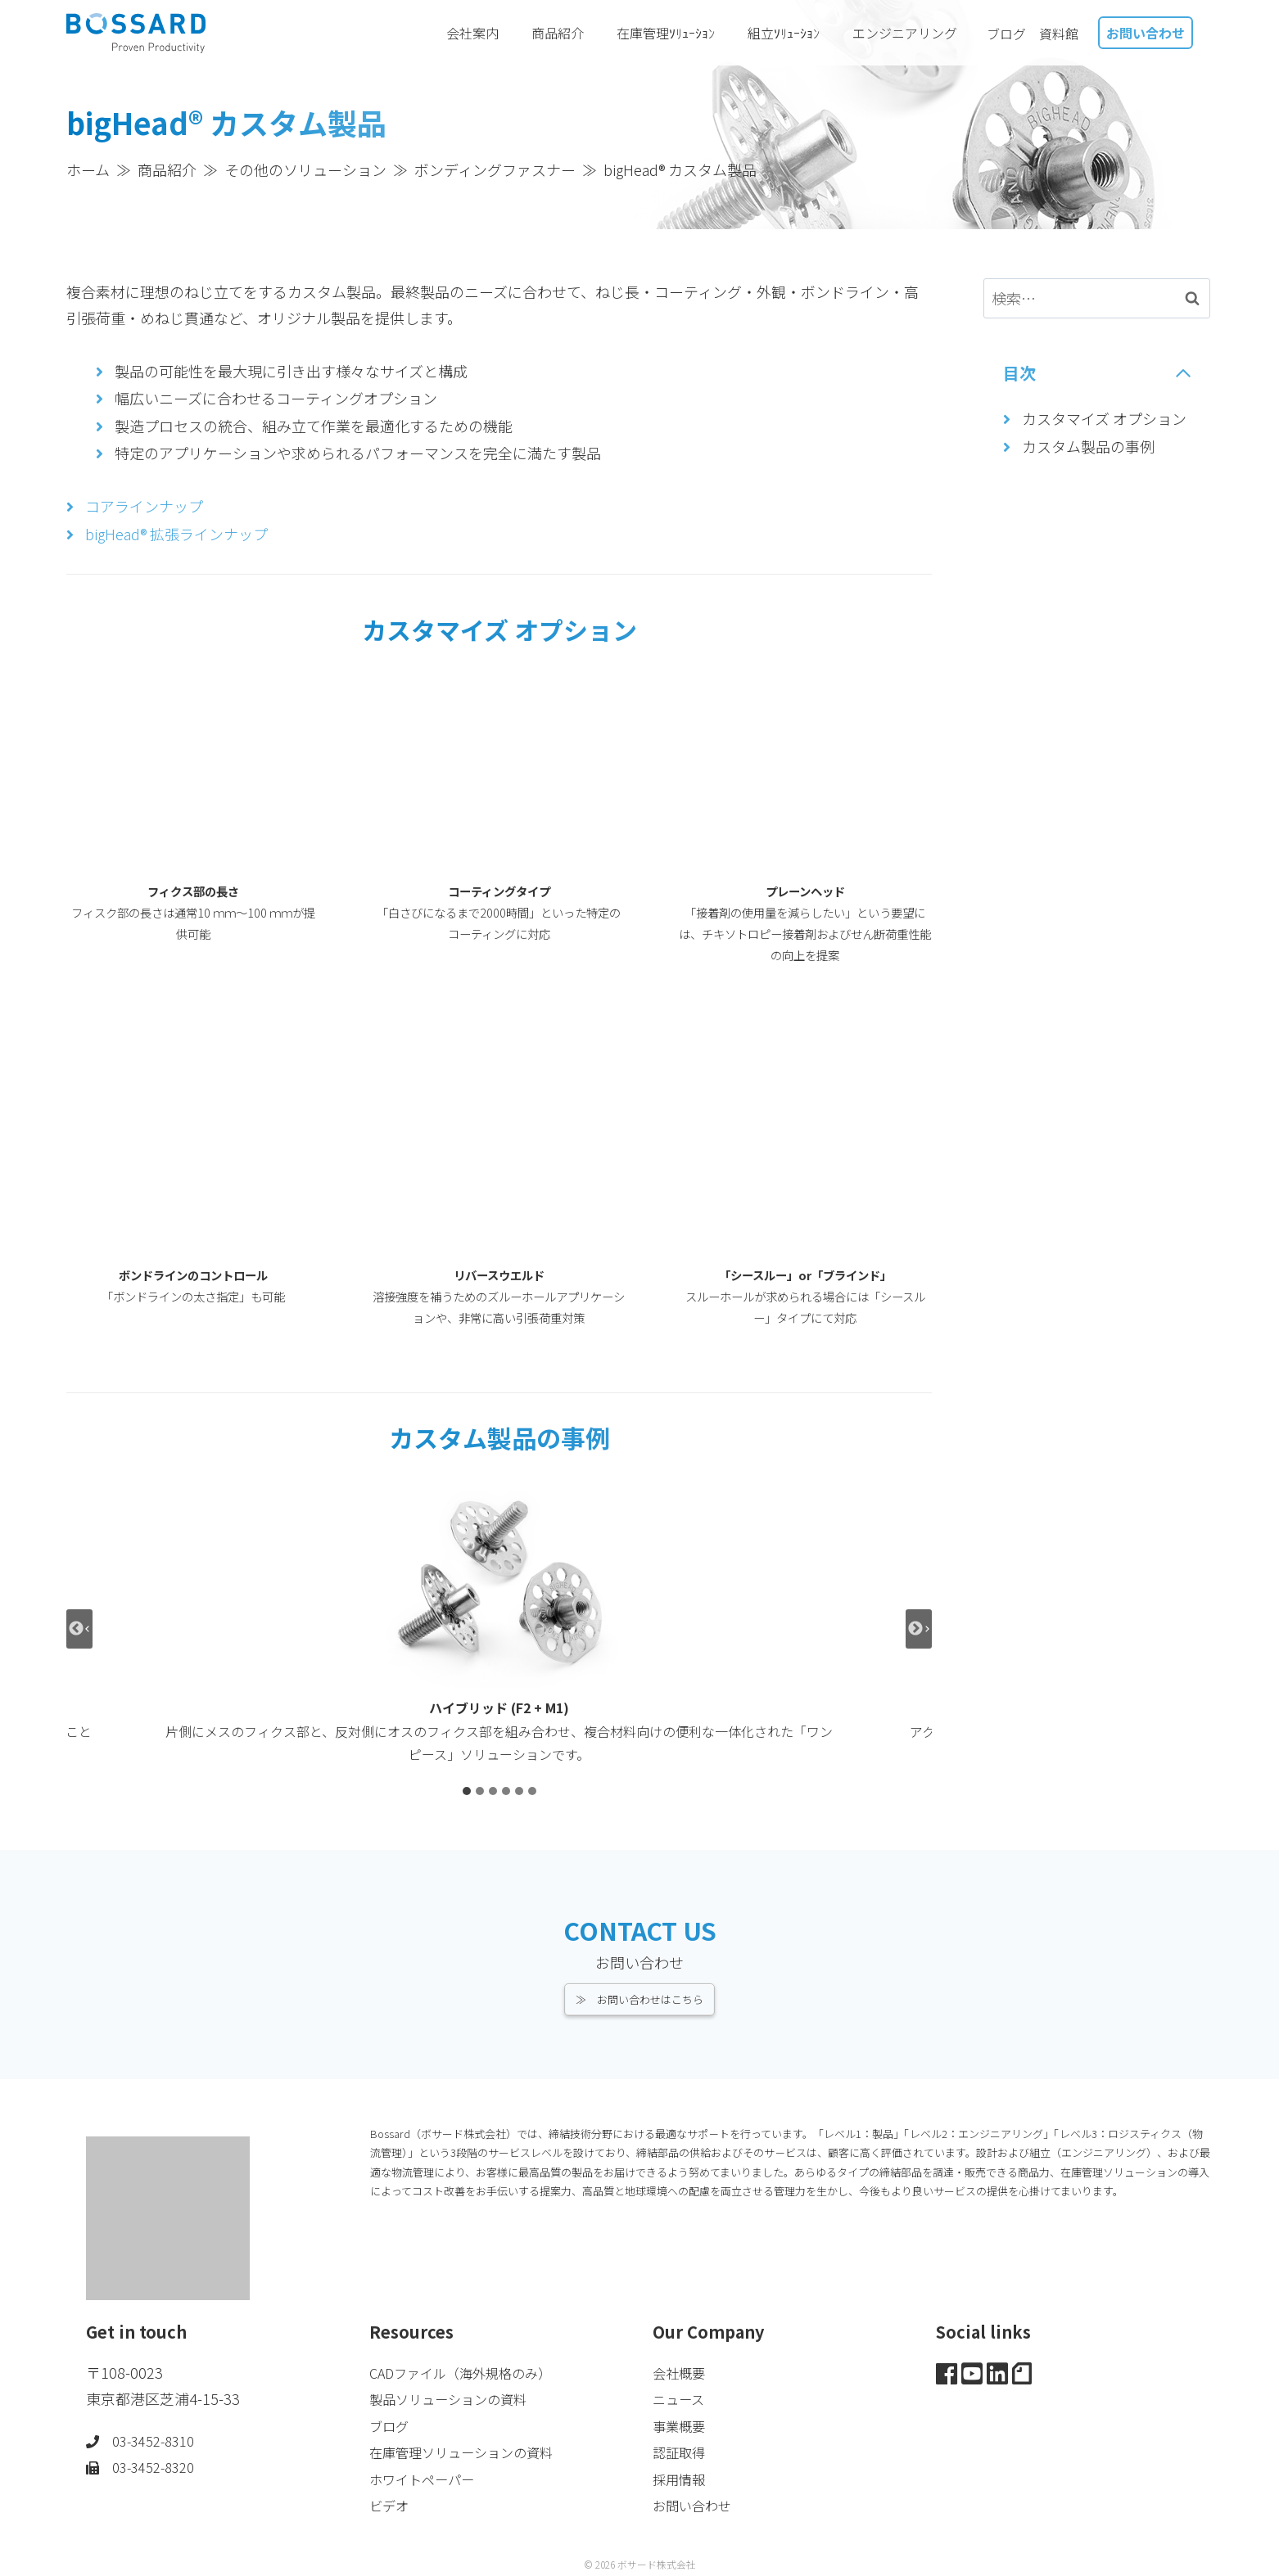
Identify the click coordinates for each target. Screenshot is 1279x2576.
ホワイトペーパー (428, 2478)
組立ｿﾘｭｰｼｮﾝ (793, 33)
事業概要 (682, 2425)
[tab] (467, 1791)
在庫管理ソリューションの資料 (472, 2451)
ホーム (88, 169)
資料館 (1058, 33)
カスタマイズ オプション (1104, 418)
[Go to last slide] (79, 1629)
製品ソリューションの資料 (457, 2398)
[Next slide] (919, 1629)
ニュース (682, 2398)
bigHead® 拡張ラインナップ (176, 533)
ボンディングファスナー (495, 169)
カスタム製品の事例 (1088, 446)
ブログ (1006, 33)
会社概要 (682, 2372)
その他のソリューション (305, 169)
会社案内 (482, 33)
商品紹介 (567, 33)
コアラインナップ (144, 506)
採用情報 (682, 2478)
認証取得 (682, 2451)
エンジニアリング (913, 33)
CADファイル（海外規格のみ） (471, 2372)
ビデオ (391, 2504)
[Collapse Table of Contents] (1098, 373)
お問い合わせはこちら (650, 1999)
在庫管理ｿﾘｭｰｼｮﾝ (675, 33)
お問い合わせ (1145, 33)
